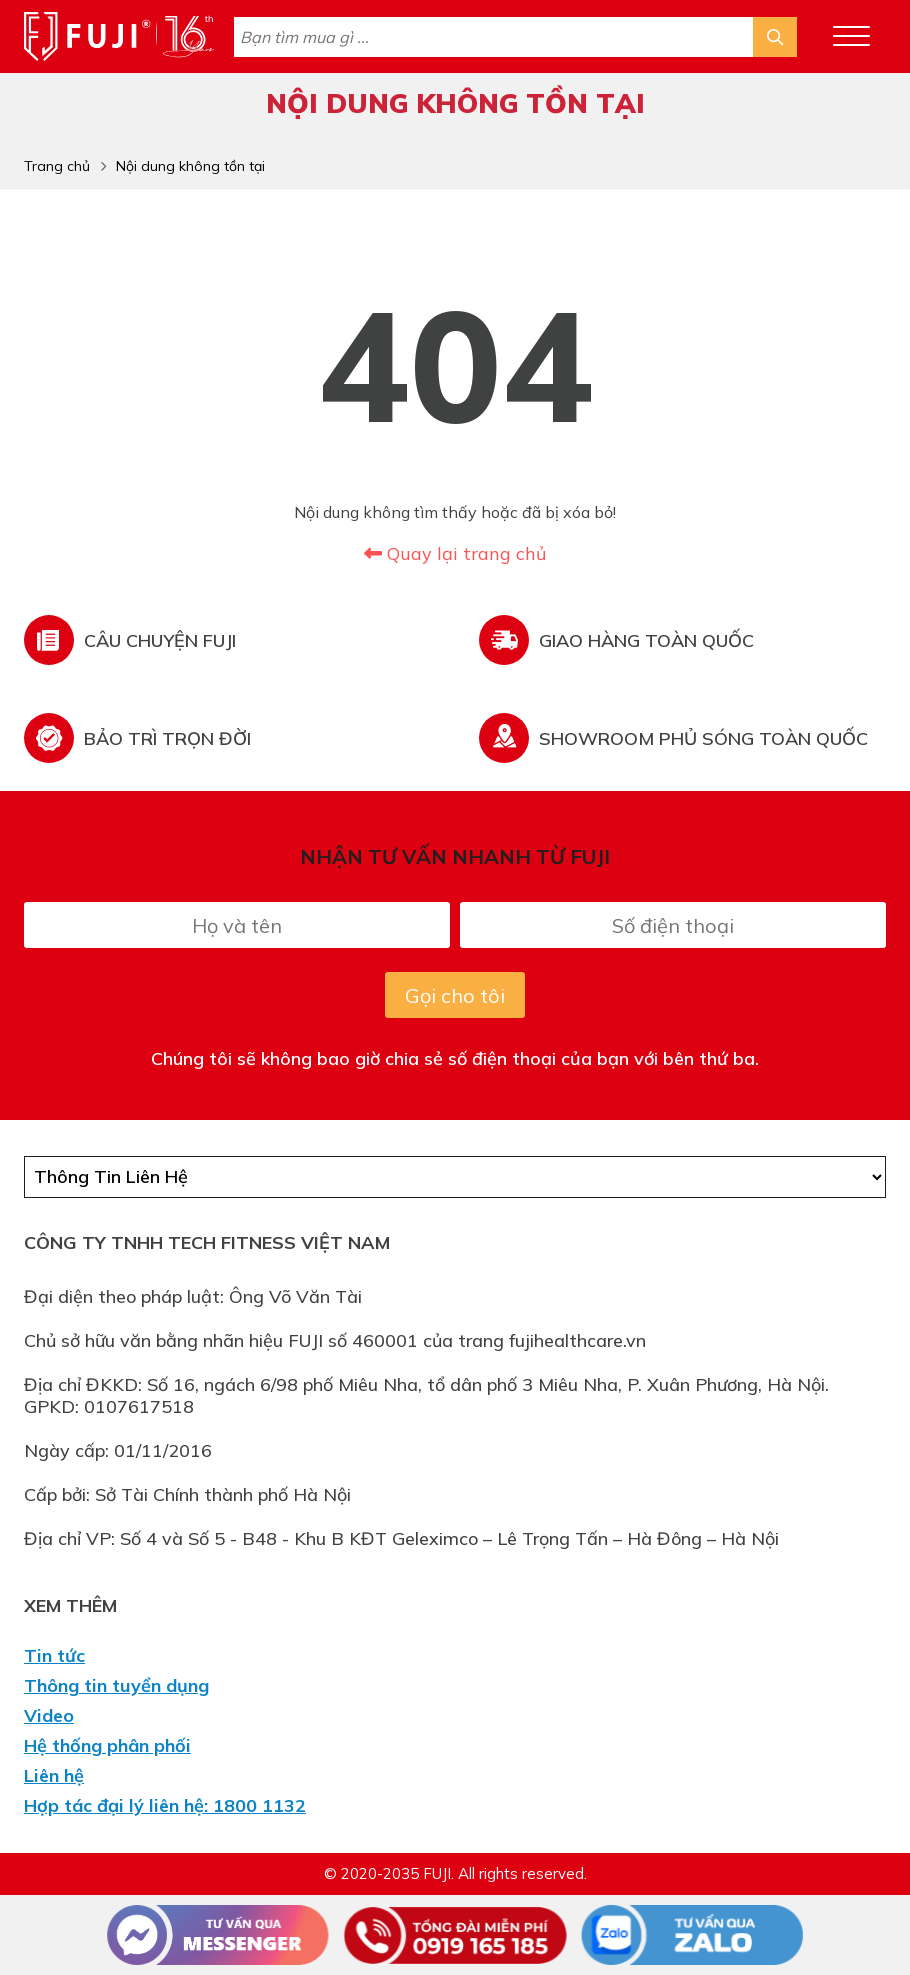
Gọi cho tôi (455, 995)
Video (49, 1716)
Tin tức (54, 1656)
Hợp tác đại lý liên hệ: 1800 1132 (165, 1806)
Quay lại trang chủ (455, 553)
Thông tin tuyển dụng (116, 1686)
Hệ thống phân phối (107, 1746)
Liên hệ (54, 1776)
